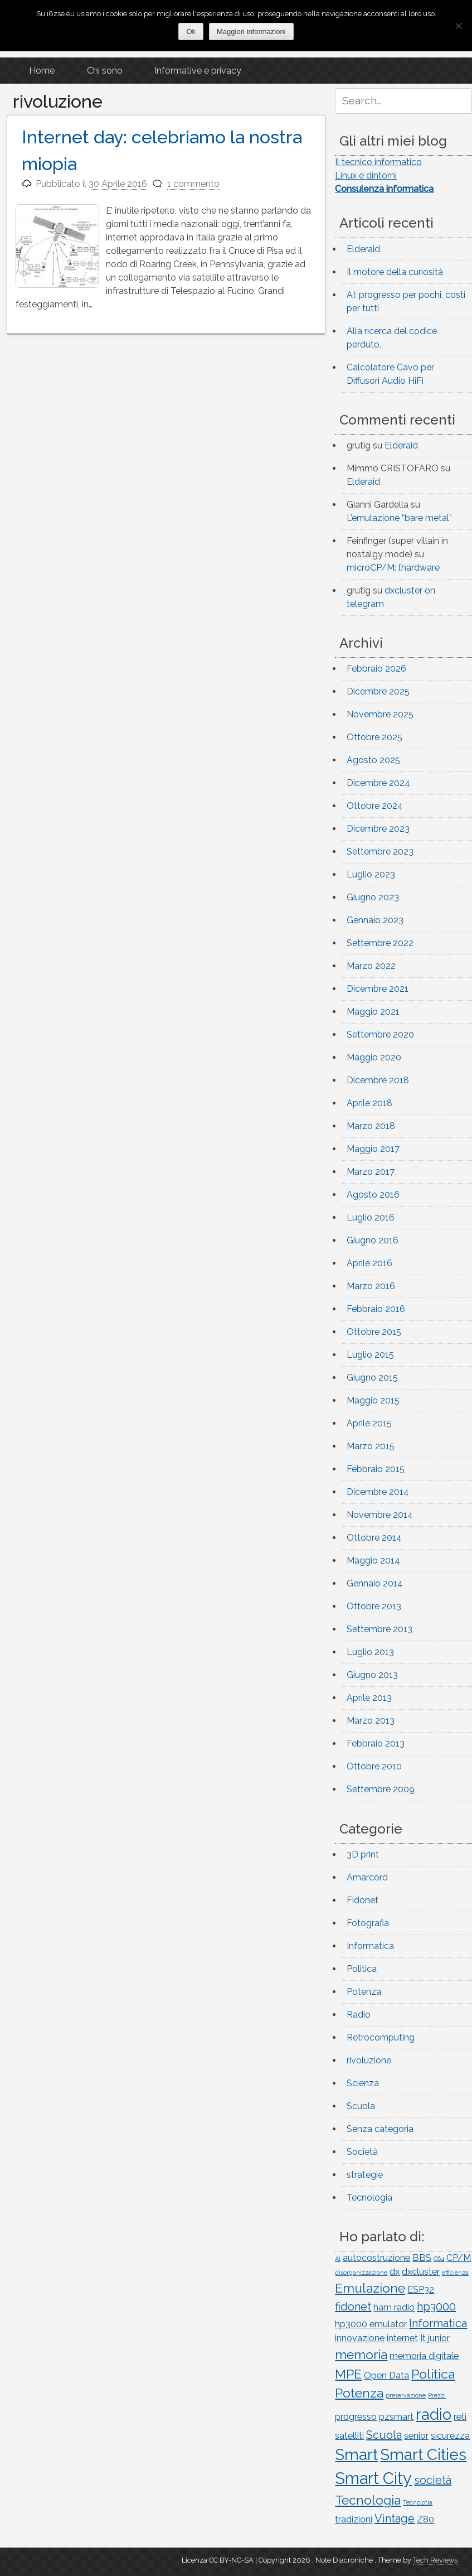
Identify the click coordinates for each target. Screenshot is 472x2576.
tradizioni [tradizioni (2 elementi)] (353, 2519)
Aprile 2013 (369, 1697)
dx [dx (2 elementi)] (395, 2271)
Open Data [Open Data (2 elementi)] (386, 2375)
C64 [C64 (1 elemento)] (439, 2258)
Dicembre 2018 (378, 1080)
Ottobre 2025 (374, 737)
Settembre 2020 (380, 1034)
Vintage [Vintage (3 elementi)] (394, 2518)
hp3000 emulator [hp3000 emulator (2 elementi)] (371, 2324)
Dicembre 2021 (377, 988)
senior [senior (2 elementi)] (416, 2435)
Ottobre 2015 (374, 1331)
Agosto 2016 (373, 1194)
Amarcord (367, 1877)
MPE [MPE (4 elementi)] (348, 2373)
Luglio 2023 (371, 874)
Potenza (364, 1991)
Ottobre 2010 (374, 1766)
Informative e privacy (197, 70)
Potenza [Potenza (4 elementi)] (359, 2392)
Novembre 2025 (380, 714)
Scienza (363, 2083)
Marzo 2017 (371, 1171)
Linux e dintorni (366, 175)
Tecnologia (369, 2197)
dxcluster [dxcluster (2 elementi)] (421, 2271)
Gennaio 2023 (375, 920)
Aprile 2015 (369, 1423)
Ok (191, 31)
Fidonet (362, 1900)
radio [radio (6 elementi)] (433, 2414)
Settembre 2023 (380, 851)
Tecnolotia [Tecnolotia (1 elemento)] (417, 2502)
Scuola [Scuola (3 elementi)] (384, 2435)
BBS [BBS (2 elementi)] (421, 2257)
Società (362, 2151)
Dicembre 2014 (378, 1492)
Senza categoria (380, 2129)
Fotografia (368, 1923)
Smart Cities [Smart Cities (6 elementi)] (423, 2454)
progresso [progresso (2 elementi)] (356, 2416)
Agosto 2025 (373, 760)
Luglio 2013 (370, 1652)
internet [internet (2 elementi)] (402, 2338)
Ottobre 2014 (374, 1537)
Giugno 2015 (372, 1377)
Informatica (370, 1946)
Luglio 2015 (370, 1354)
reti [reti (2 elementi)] (460, 2416)
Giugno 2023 (373, 897)
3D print (363, 1854)
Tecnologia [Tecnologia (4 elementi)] (368, 2499)
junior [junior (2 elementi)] (439, 2338)
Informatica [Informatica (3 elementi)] (438, 2323)
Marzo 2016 (371, 1286)
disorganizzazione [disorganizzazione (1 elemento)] (361, 2272)
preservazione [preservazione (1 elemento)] (406, 2395)
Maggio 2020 (374, 1057)
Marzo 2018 (371, 1126)
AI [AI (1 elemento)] (337, 2258)
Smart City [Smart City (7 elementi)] (373, 2478)
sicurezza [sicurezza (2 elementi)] (450, 2435)
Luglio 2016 (371, 1217)
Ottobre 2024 (375, 805)
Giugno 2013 (372, 1675)
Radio (359, 2014)
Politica (362, 1969)
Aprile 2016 (369, 1263)
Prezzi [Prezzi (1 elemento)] (437, 2395)
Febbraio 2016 (376, 1309)
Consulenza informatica (384, 189)
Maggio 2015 (373, 1400)
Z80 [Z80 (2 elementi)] (425, 2519)
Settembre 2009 (381, 1789)
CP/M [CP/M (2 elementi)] (458, 2257)
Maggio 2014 (373, 1560)
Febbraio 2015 (376, 1469)
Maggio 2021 (373, 1011)
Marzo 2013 (371, 1720)
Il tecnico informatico (378, 162)
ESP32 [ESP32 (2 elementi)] (420, 2289)
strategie (365, 2174)
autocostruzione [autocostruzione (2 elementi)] (376, 2257)
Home (42, 70)
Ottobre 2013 (374, 1606)
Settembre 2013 (379, 1629)
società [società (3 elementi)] (432, 2480)
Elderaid (363, 249)
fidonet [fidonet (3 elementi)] (353, 2306)
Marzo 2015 (371, 1446)
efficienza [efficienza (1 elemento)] (455, 2272)
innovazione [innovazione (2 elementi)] (360, 2338)
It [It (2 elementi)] (423, 2338)
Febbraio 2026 (376, 668)
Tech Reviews (435, 2560)
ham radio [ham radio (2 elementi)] (394, 2307)
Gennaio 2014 (375, 1583)
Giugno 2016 (372, 1240)
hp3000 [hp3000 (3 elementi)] (436, 2306)
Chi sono (105, 70)
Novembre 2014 (380, 1514)
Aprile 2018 (369, 1103)
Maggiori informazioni (251, 31)
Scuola (361, 2106)
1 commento (193, 184)
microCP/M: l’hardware (393, 567)
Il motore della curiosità (395, 272)
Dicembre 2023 (378, 828)
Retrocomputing (381, 2037)
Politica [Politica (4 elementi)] (433, 2373)
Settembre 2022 (380, 943)
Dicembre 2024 (378, 783)
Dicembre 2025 (378, 691)
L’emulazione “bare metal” (399, 518)
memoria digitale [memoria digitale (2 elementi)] (424, 2356)
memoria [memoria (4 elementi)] (361, 2354)
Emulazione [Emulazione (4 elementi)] (370, 2287)
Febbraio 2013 (376, 1743)
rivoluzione (369, 2060)
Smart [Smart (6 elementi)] (356, 2454)
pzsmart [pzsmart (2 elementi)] (396, 2416)
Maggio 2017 (373, 1149)
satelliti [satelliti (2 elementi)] (349, 2435)
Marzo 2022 (371, 966)
